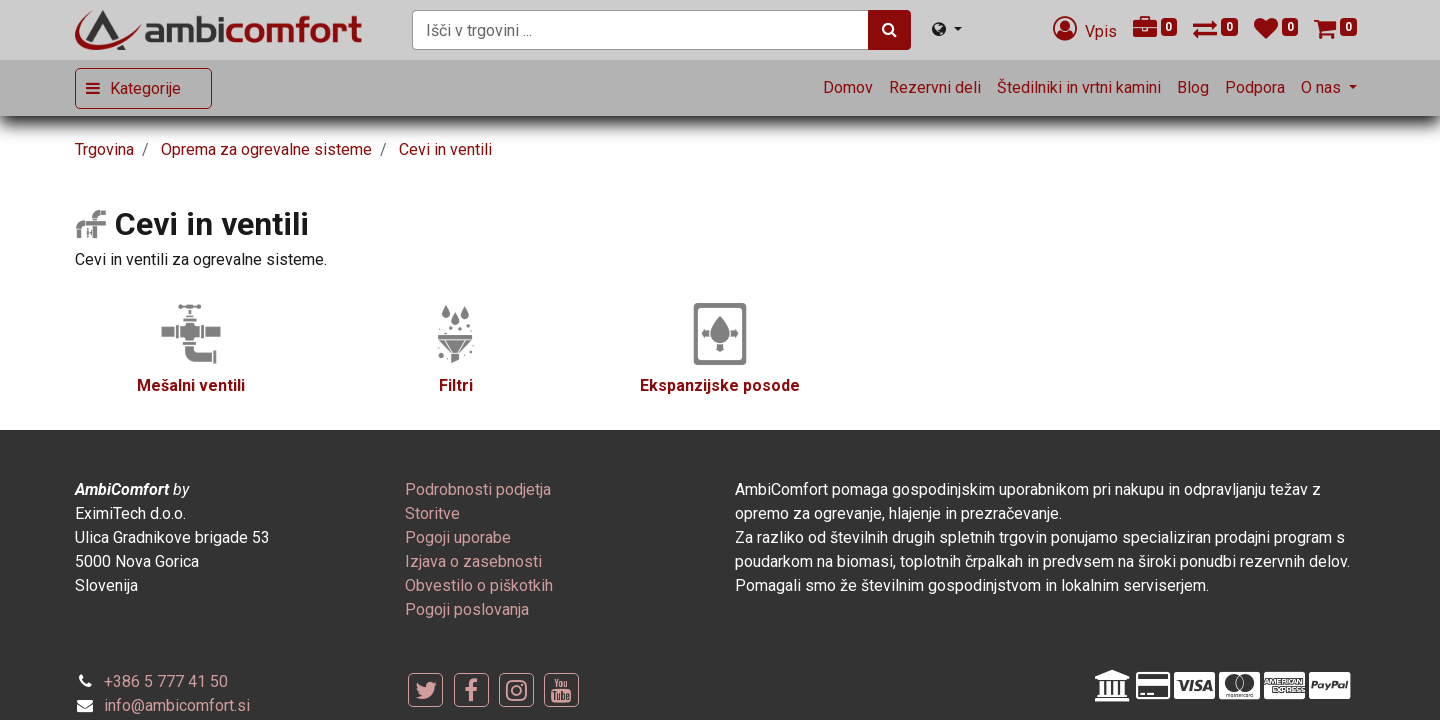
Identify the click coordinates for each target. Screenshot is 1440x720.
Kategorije (145, 88)
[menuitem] (848, 88)
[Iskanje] (889, 30)
